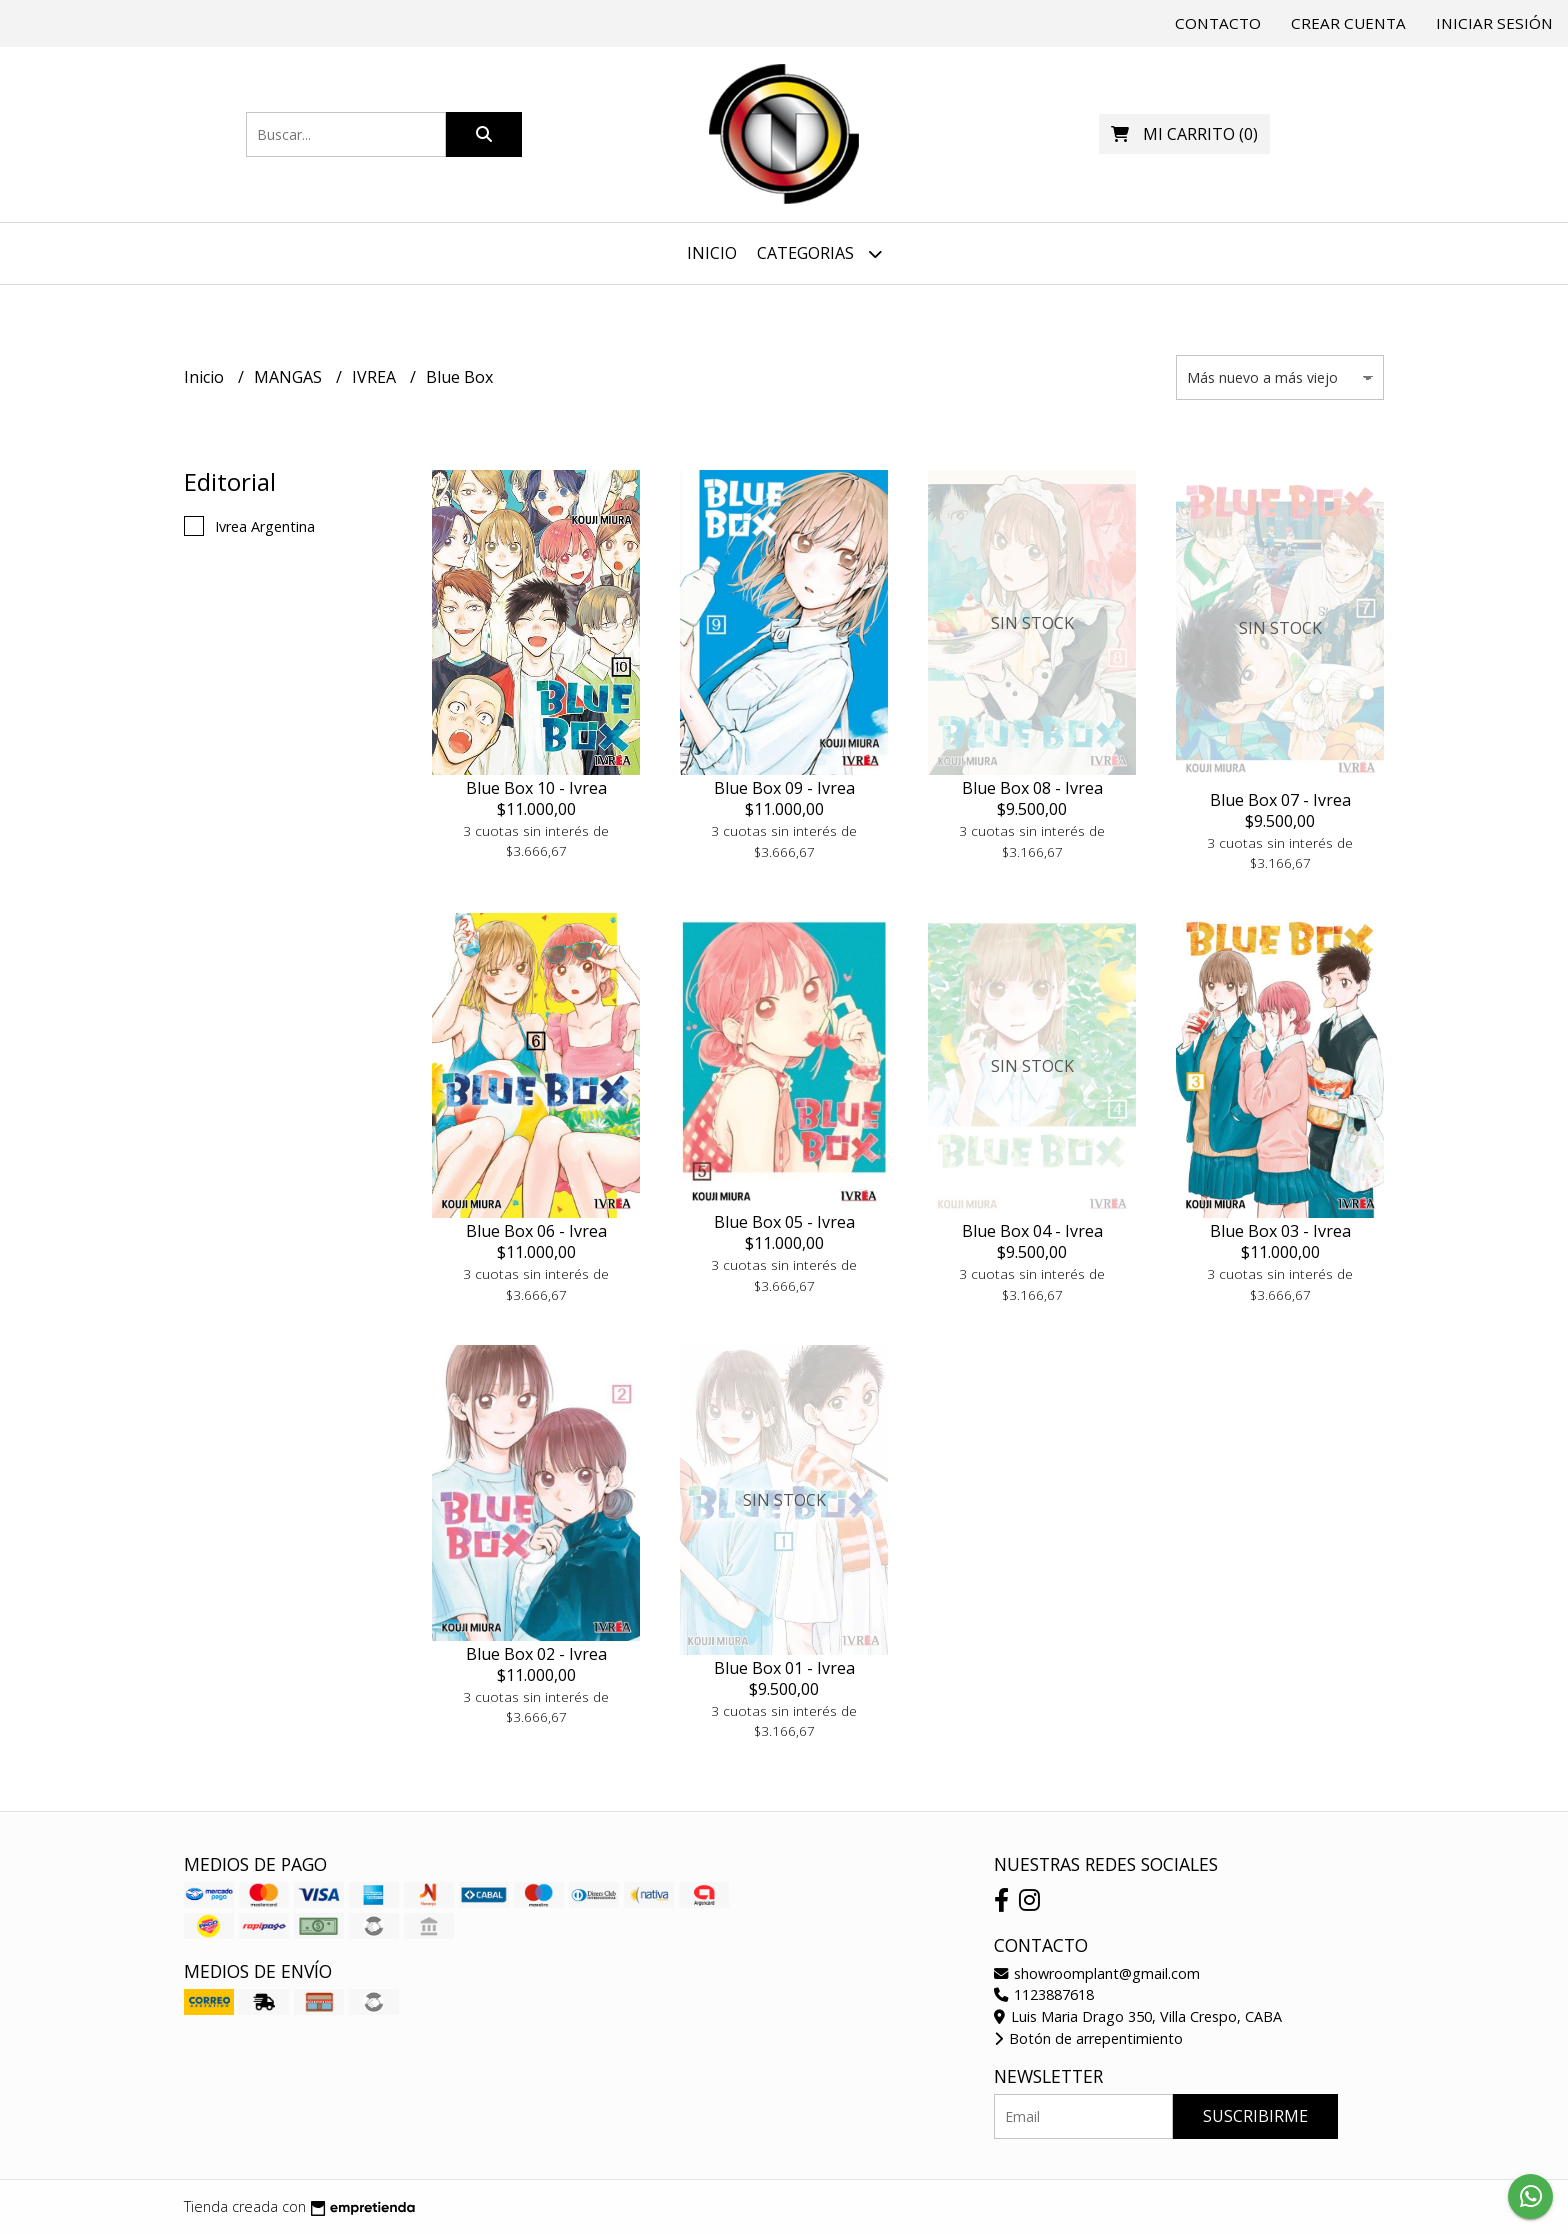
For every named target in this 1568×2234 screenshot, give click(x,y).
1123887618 (1044, 1994)
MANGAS (290, 377)
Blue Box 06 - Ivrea (536, 1231)
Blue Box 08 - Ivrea (1032, 788)
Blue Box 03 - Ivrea (1280, 1231)
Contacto (1218, 23)
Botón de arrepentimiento (1088, 2038)
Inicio (712, 253)
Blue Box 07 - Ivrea (1280, 800)
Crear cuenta (1348, 23)
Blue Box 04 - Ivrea (1032, 1231)
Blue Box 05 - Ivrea (784, 1222)
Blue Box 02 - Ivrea (536, 1654)
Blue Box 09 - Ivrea (784, 788)
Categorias (819, 253)
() (1184, 134)
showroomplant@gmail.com (1097, 1973)
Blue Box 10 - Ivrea (536, 788)
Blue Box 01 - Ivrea (784, 1668)
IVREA (376, 377)
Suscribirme (1255, 2116)
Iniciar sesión (1494, 23)
